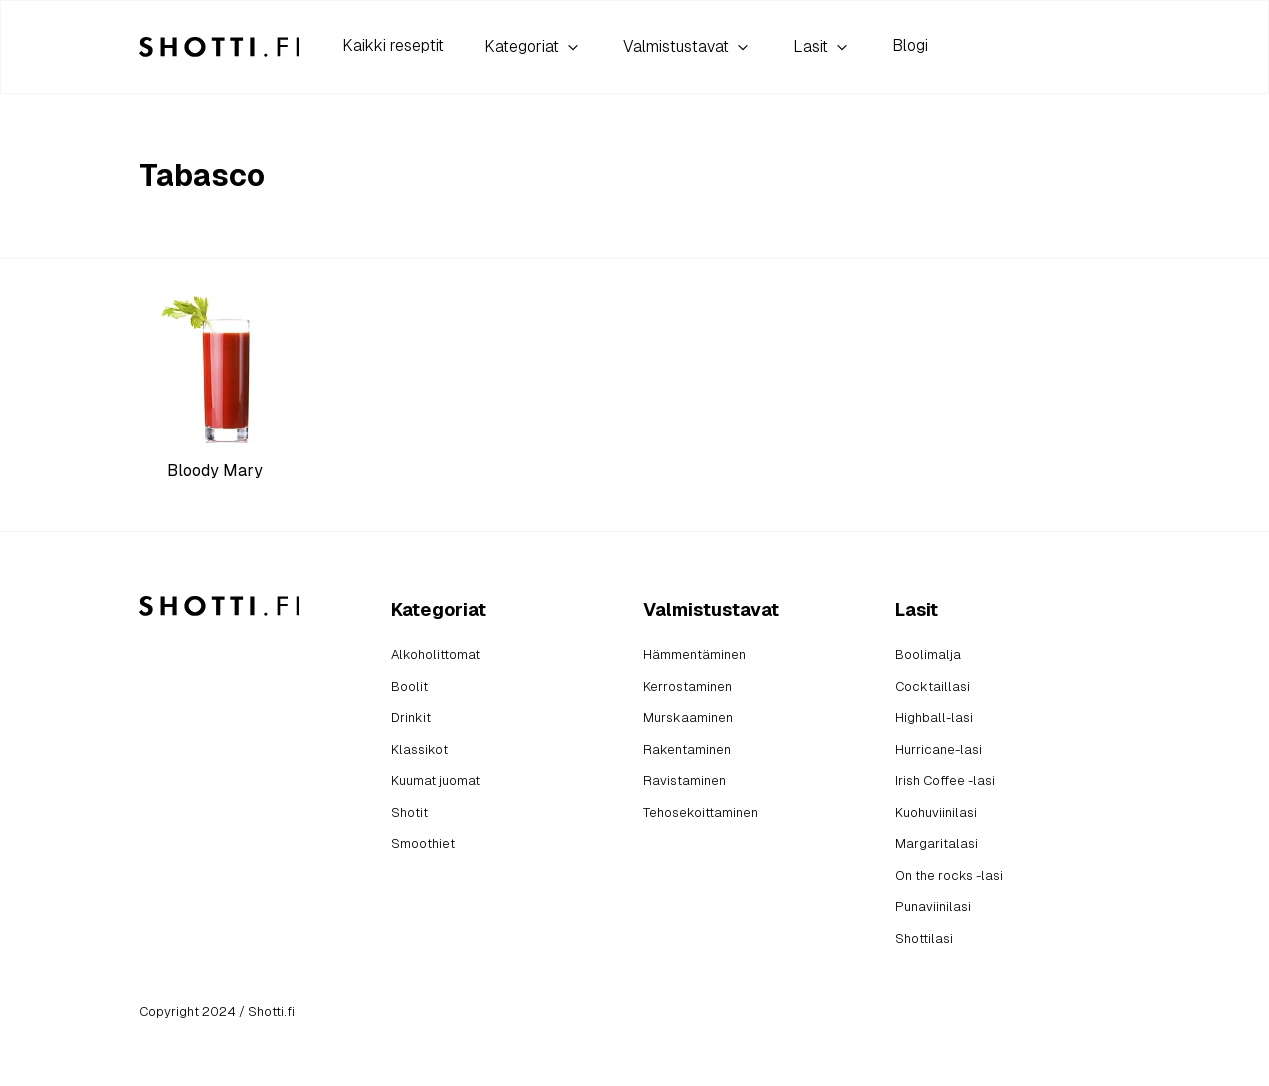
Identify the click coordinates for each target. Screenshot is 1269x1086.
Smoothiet (423, 843)
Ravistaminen (684, 780)
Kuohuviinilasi (936, 812)
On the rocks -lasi (949, 875)
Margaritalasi (936, 843)
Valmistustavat (688, 47)
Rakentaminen (687, 749)
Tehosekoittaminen (700, 812)
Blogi (910, 45)
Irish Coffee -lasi (945, 780)
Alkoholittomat (435, 654)
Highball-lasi (934, 717)
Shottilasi (924, 938)
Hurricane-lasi (938, 749)
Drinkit (411, 717)
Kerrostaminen (687, 686)
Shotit (409, 812)
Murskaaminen (688, 717)
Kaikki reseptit (393, 45)
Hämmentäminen (694, 654)
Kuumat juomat (435, 780)
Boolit (409, 686)
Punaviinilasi (933, 906)
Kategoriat (533, 47)
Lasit (822, 47)
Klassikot (419, 749)
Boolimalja (928, 654)
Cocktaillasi (932, 686)
